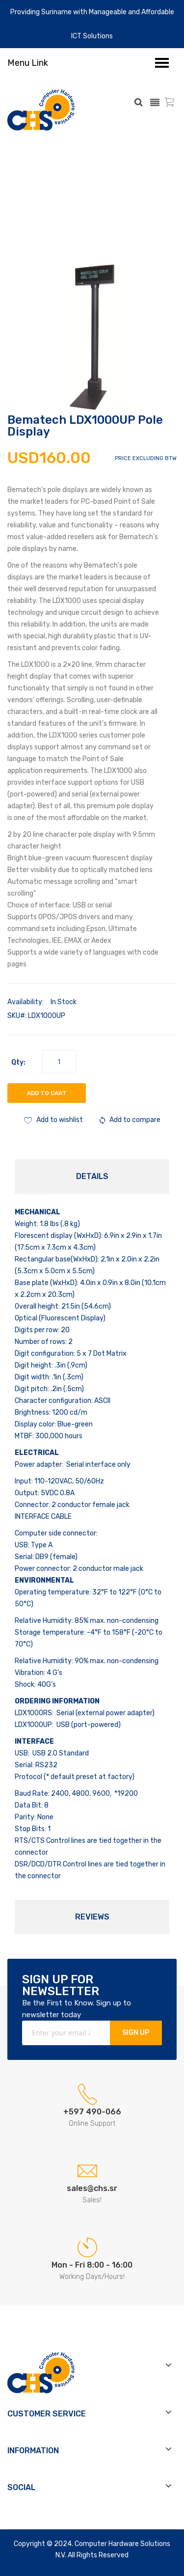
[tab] (92, 1176)
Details (92, 1176)
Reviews (92, 1916)
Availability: (25, 1002)
